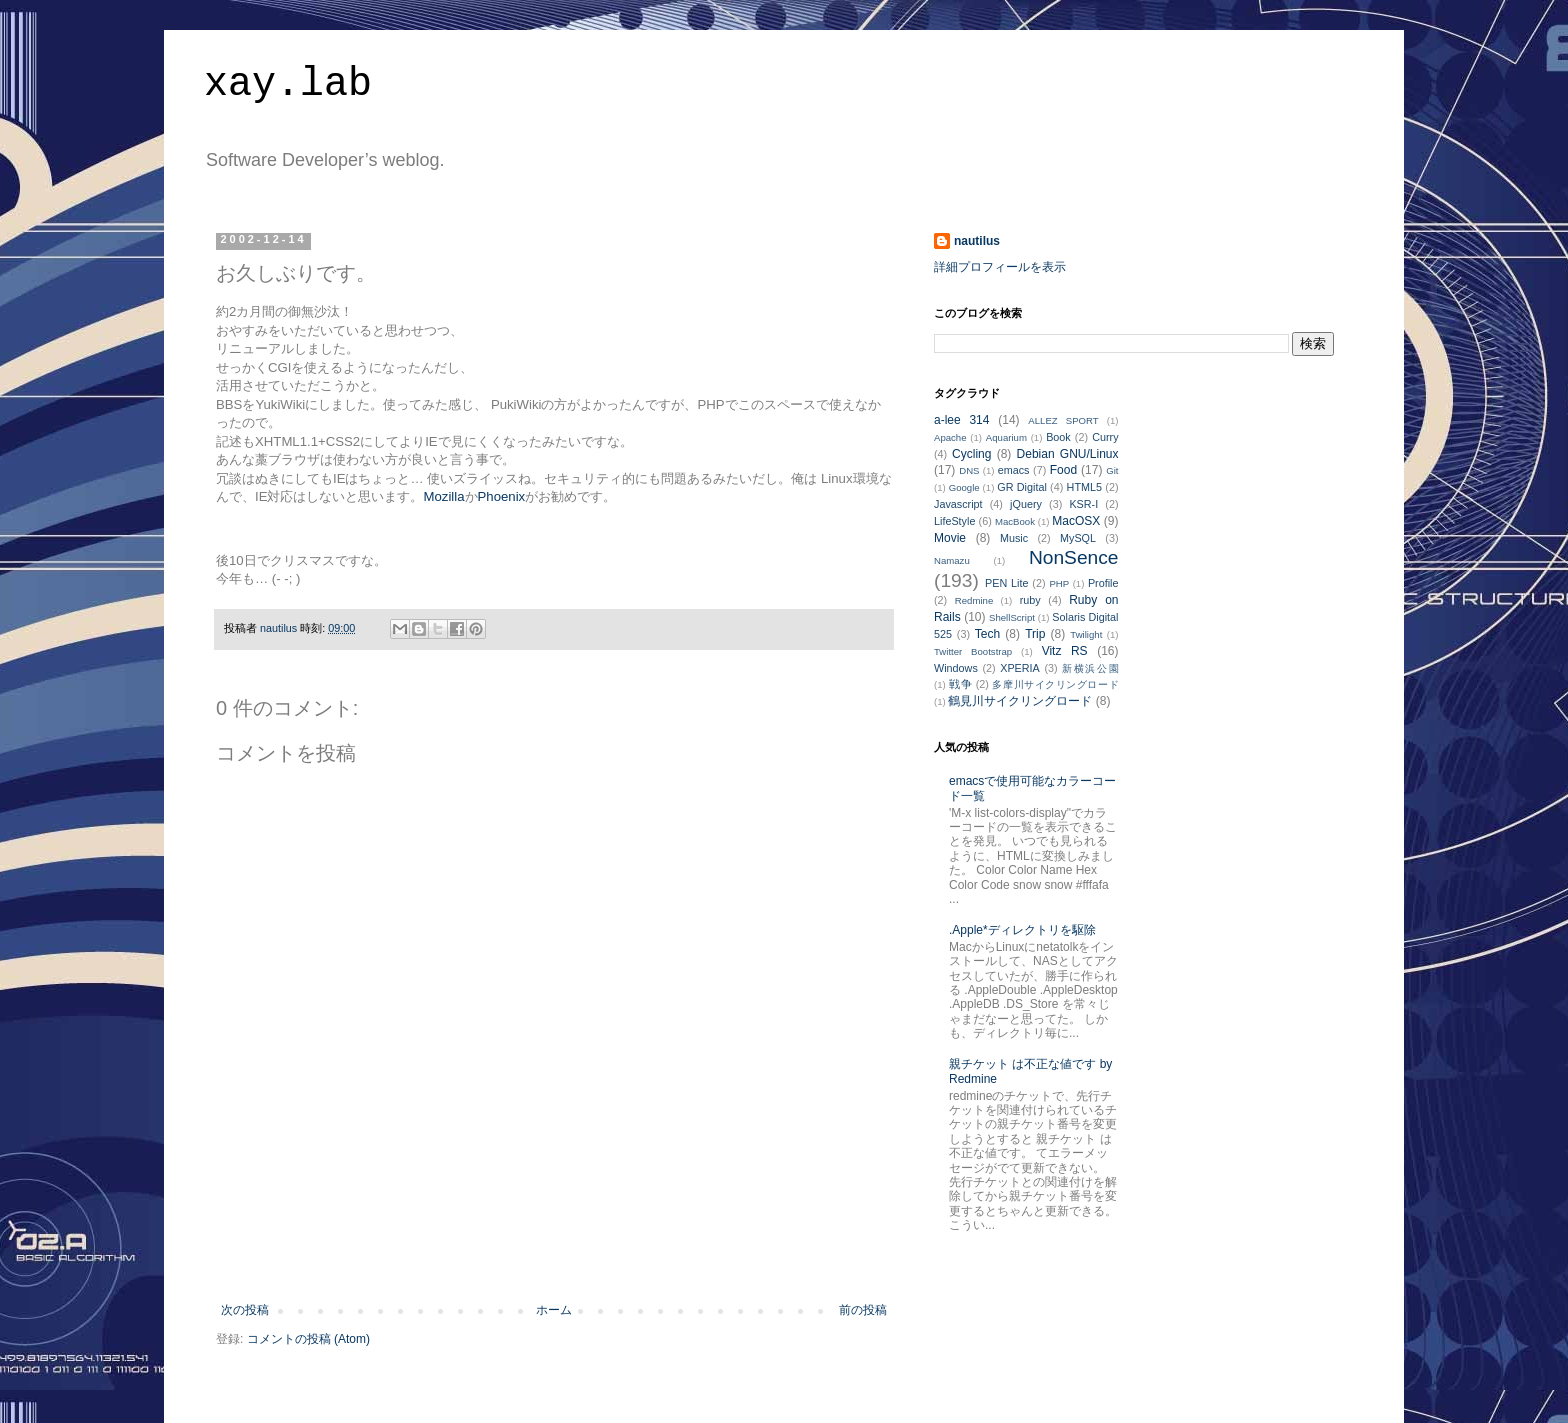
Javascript (958, 504)
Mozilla (443, 496)
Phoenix (502, 496)
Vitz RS (1065, 651)
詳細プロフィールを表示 (1000, 267)
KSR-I (1083, 504)
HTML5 (1084, 487)
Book (1058, 437)
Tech (987, 634)
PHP (1059, 583)
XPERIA (1020, 668)
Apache (950, 437)
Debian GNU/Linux (1068, 454)
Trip (1035, 634)
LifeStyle (954, 521)
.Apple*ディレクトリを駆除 (1022, 930)
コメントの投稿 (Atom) (308, 1339)
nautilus (977, 241)
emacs (1014, 470)
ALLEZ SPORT (1063, 420)
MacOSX (1076, 521)
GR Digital (1022, 487)
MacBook (1015, 521)
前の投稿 (863, 1310)
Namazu (952, 560)
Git (1112, 470)
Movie (950, 538)
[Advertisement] (554, 1248)
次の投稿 (245, 1310)
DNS (969, 470)
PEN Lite (1006, 583)
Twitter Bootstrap (973, 651)
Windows (956, 668)
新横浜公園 (1090, 668)
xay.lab (288, 84)
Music (1014, 538)
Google (964, 487)
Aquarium (1006, 437)
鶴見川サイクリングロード (1020, 701)
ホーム (554, 1310)
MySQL (1078, 538)
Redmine (974, 600)
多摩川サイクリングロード (1055, 684)
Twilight (1086, 634)
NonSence (1074, 557)
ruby (1030, 600)
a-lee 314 (961, 420)
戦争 (960, 684)
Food (1063, 470)
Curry (1105, 437)
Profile (1103, 583)
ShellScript (1012, 617)
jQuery (1026, 504)
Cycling (971, 454)
